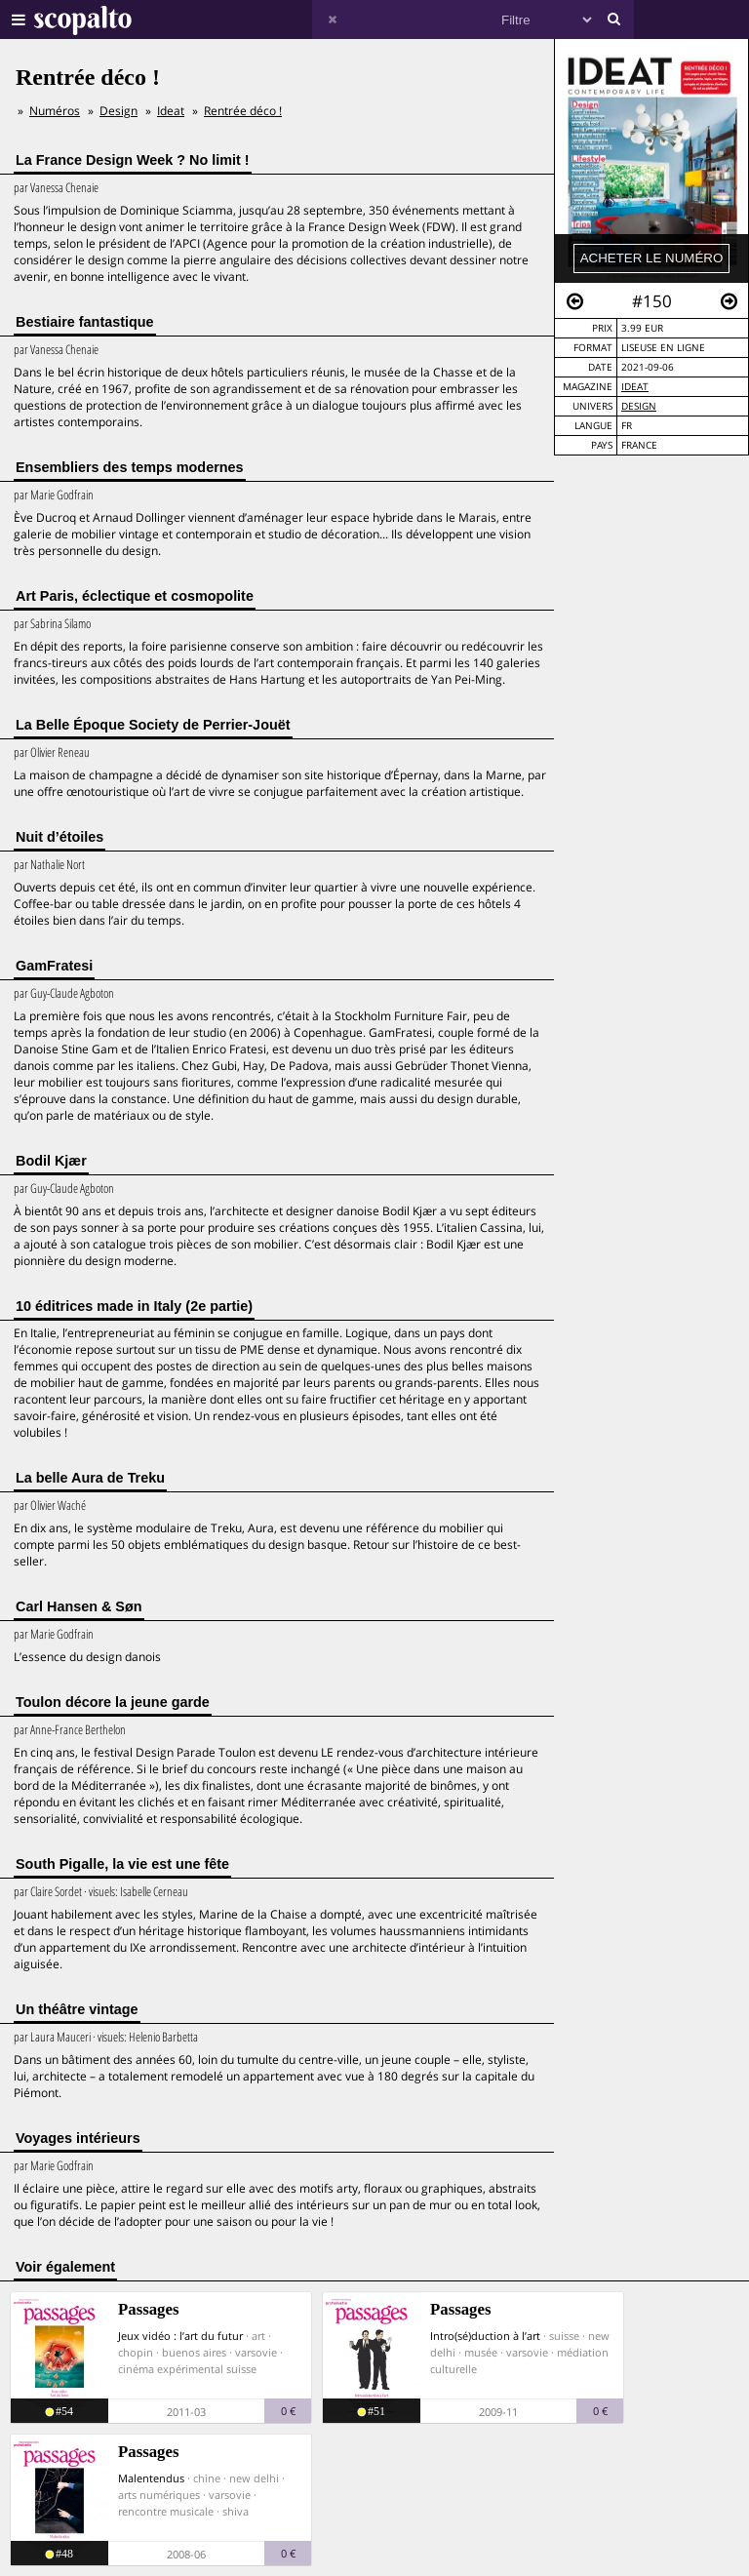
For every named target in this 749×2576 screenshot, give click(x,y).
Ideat (635, 386)
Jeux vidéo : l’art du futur (180, 2335)
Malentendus (151, 2478)
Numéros (54, 110)
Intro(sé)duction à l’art (485, 2335)
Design (638, 406)
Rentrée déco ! (243, 110)
